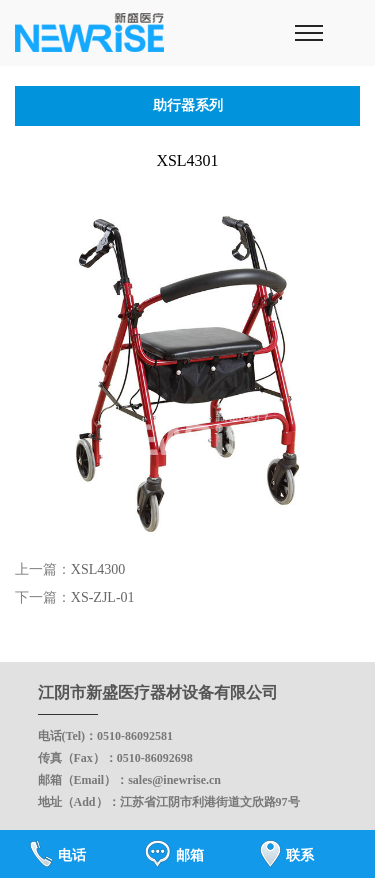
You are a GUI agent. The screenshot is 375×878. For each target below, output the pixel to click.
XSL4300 (98, 569)
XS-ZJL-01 (103, 597)
